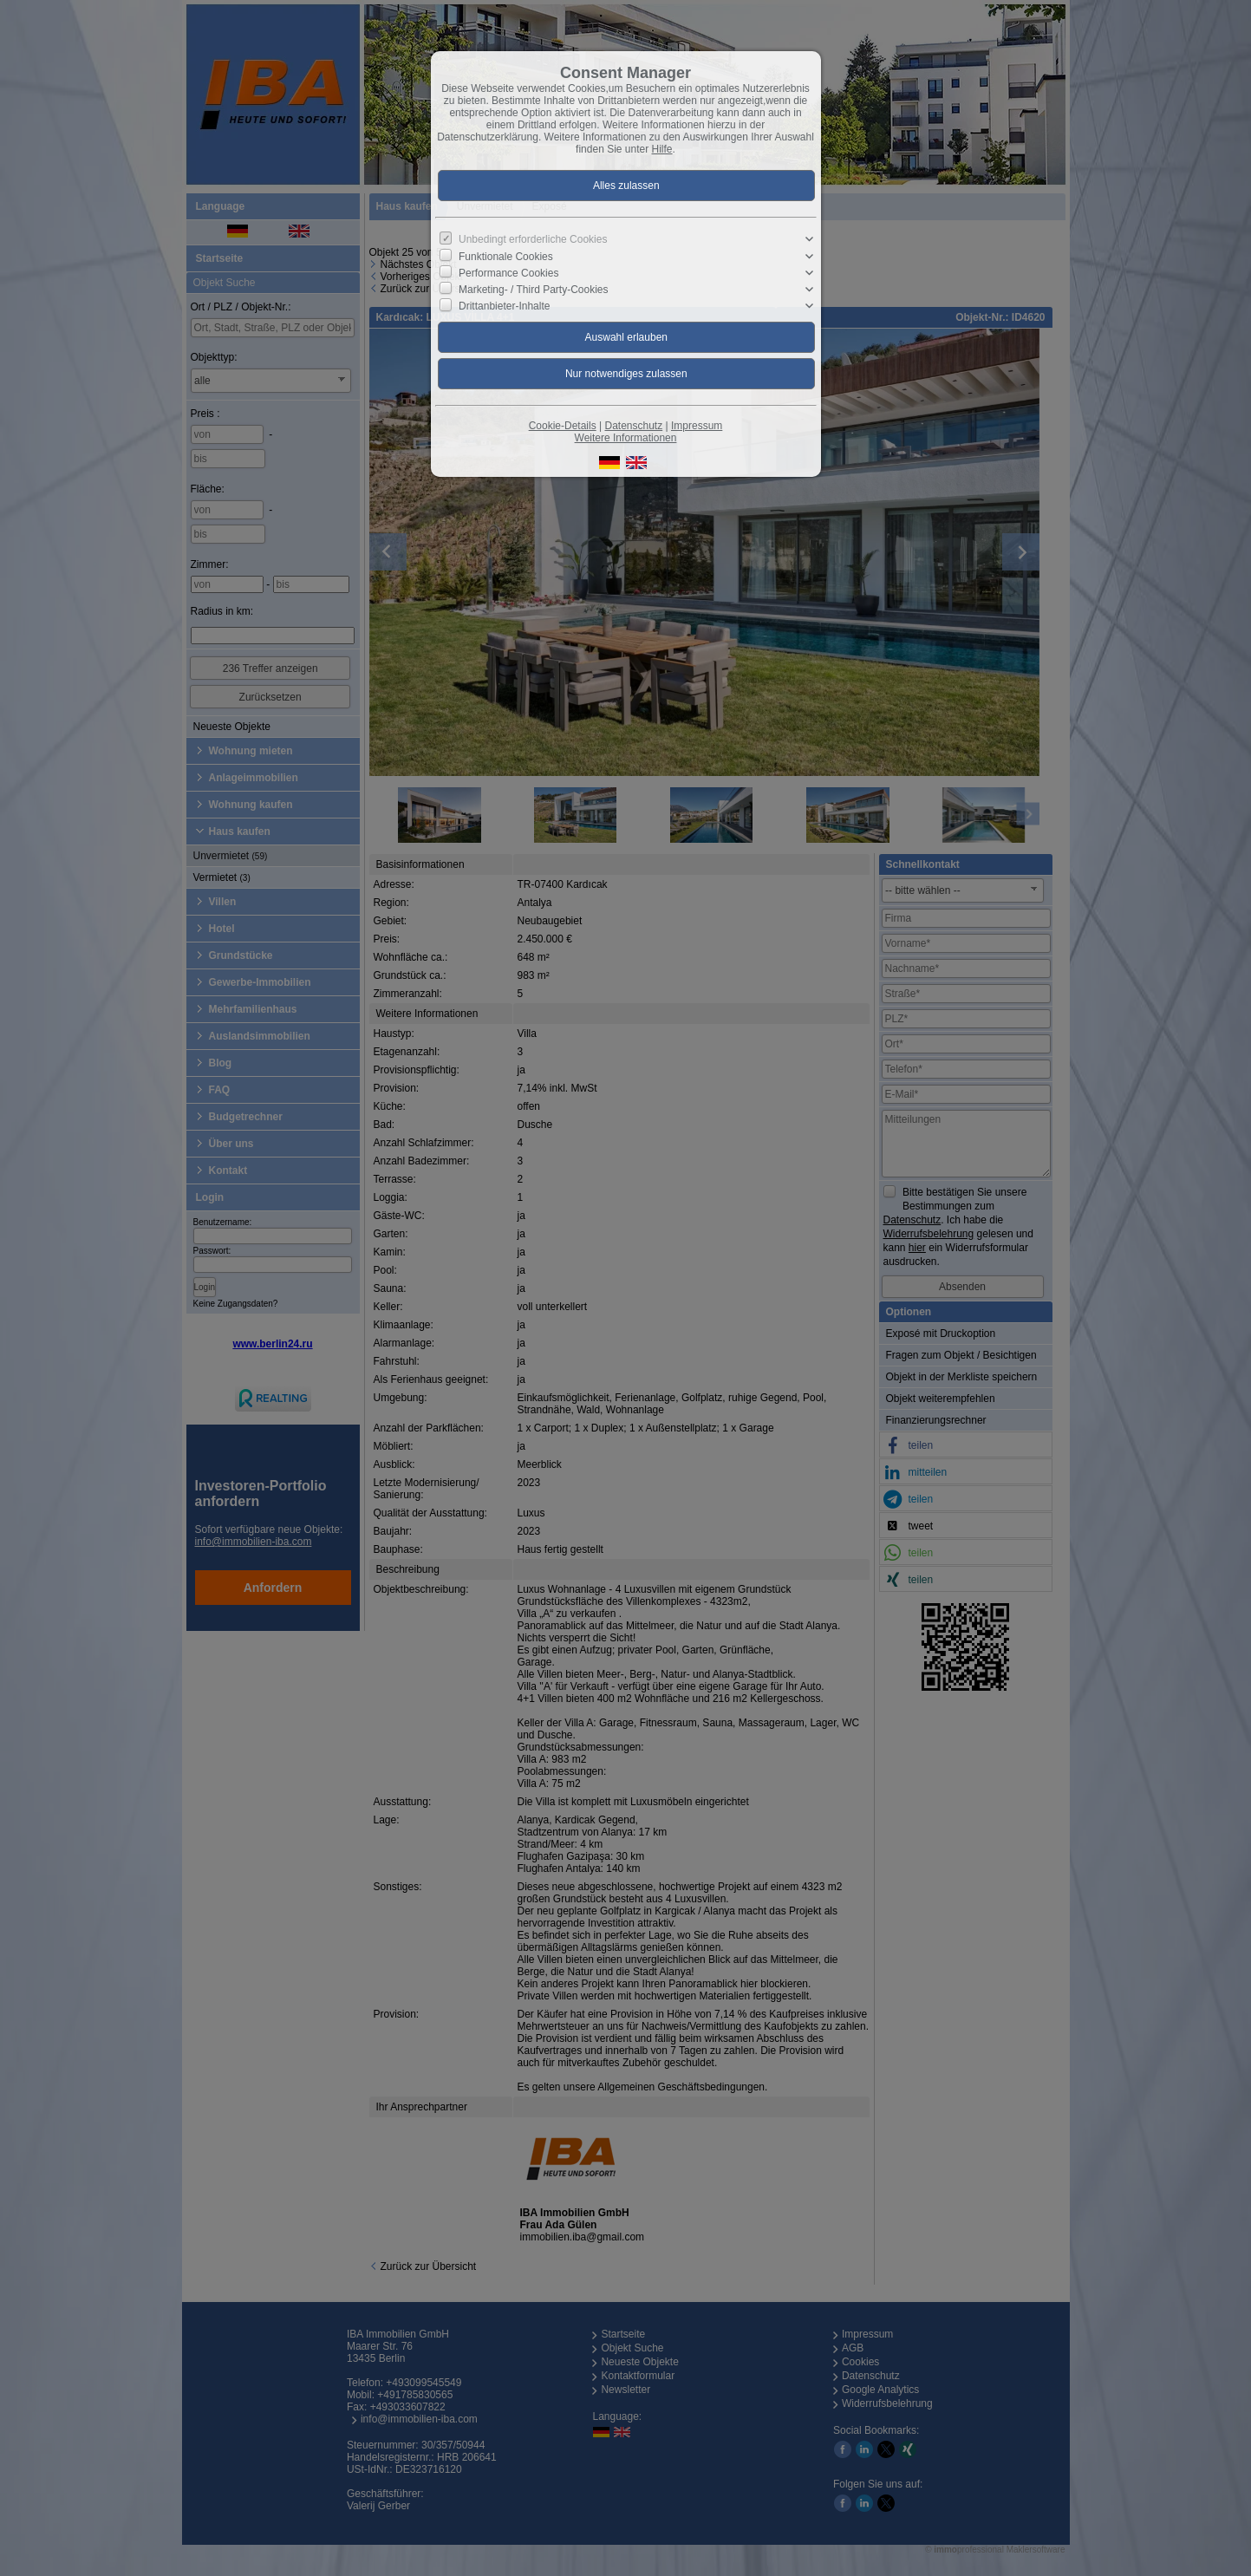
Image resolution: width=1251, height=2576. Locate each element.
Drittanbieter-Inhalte (504, 306)
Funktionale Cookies (506, 256)
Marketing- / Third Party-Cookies (534, 290)
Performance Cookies (508, 273)
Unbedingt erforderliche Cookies (533, 239)
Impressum (696, 426)
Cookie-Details (562, 426)
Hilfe (662, 149)
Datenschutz (633, 426)
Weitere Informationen (626, 438)
